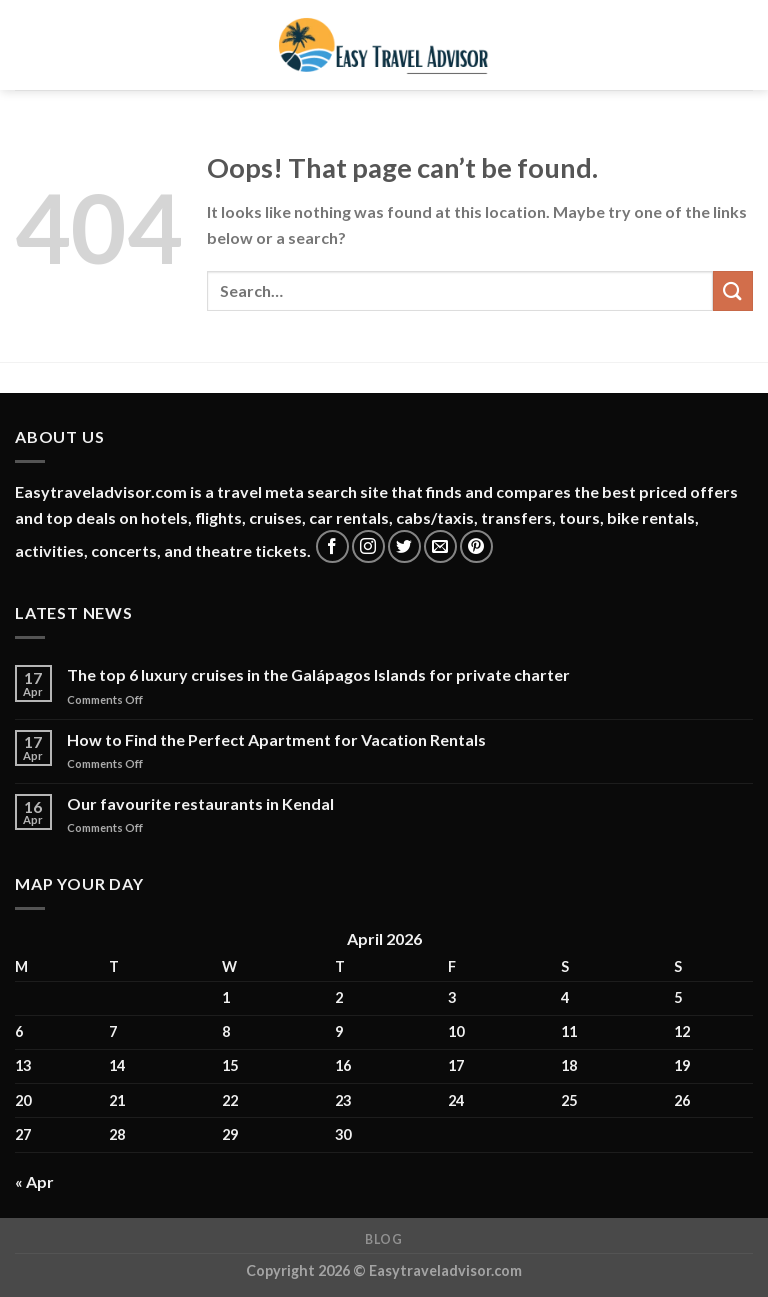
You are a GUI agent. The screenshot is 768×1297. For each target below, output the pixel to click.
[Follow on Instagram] (368, 546)
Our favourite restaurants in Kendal (200, 803)
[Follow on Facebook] (332, 546)
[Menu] (27, 44)
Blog (383, 1239)
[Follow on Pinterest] (476, 546)
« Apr (34, 1181)
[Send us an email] (440, 546)
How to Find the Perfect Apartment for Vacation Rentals (276, 739)
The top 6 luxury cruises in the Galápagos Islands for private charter (318, 674)
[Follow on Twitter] (404, 546)
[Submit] (733, 290)
